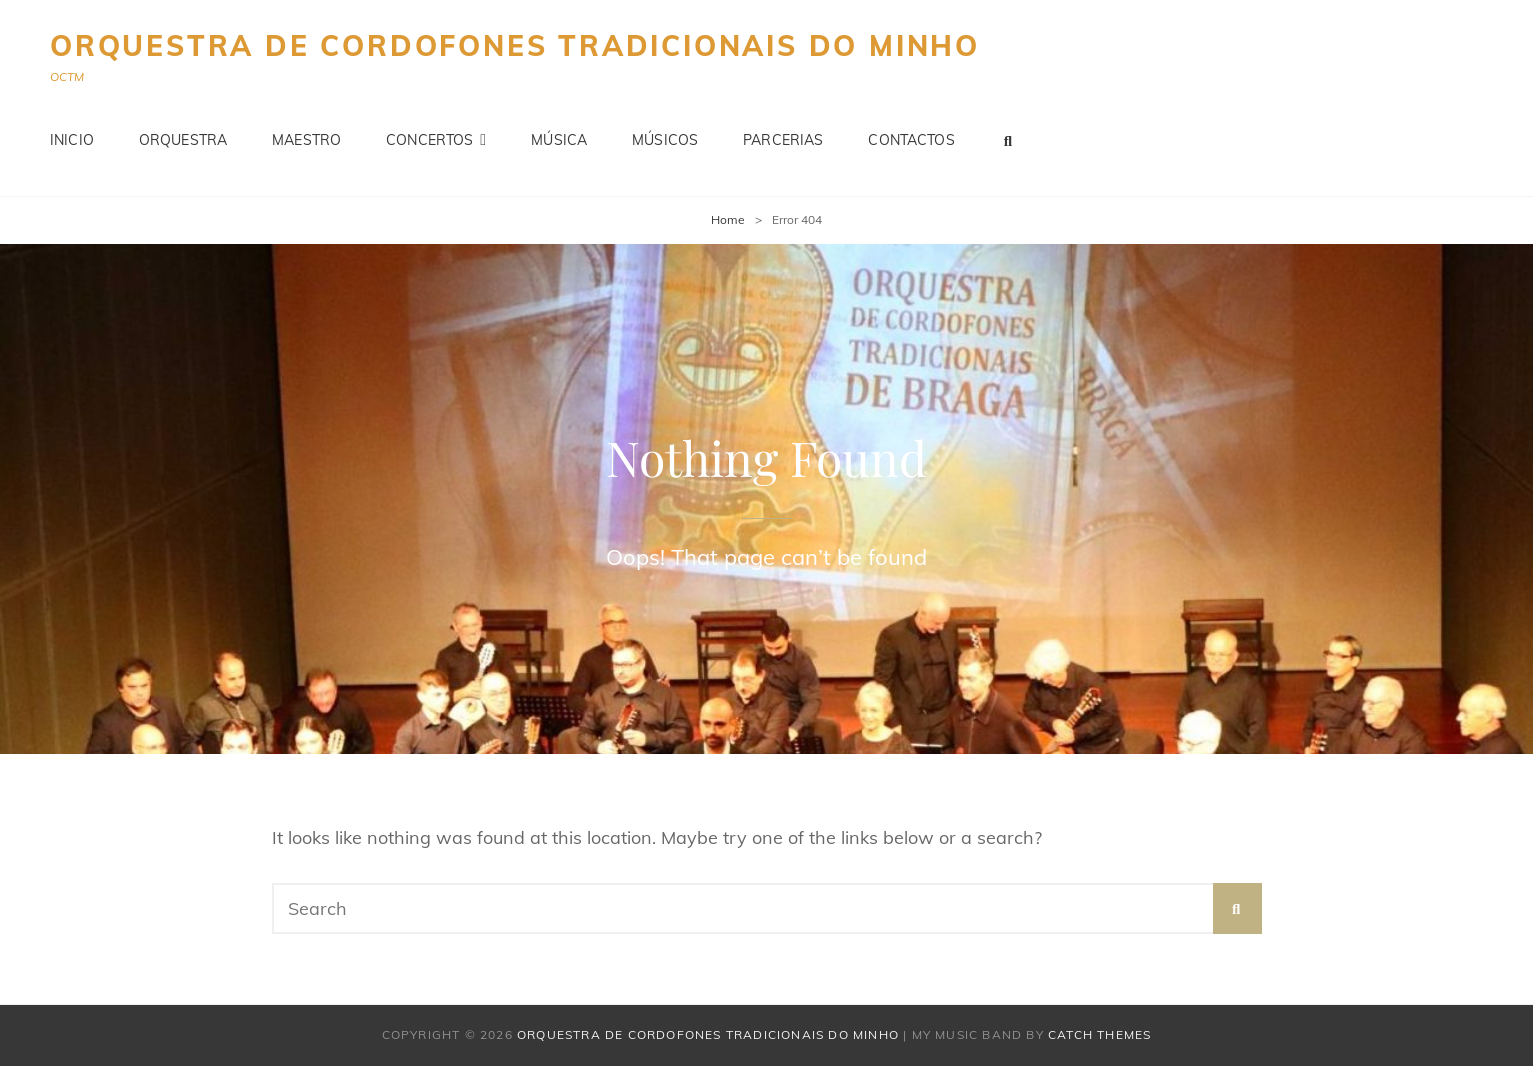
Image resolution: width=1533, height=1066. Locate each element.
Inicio (72, 140)
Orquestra (183, 140)
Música (559, 140)
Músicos (665, 140)
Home (728, 219)
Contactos (911, 140)
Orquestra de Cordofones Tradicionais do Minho (515, 45)
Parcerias (783, 140)
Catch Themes (1099, 1034)
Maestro (306, 140)
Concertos (429, 140)
